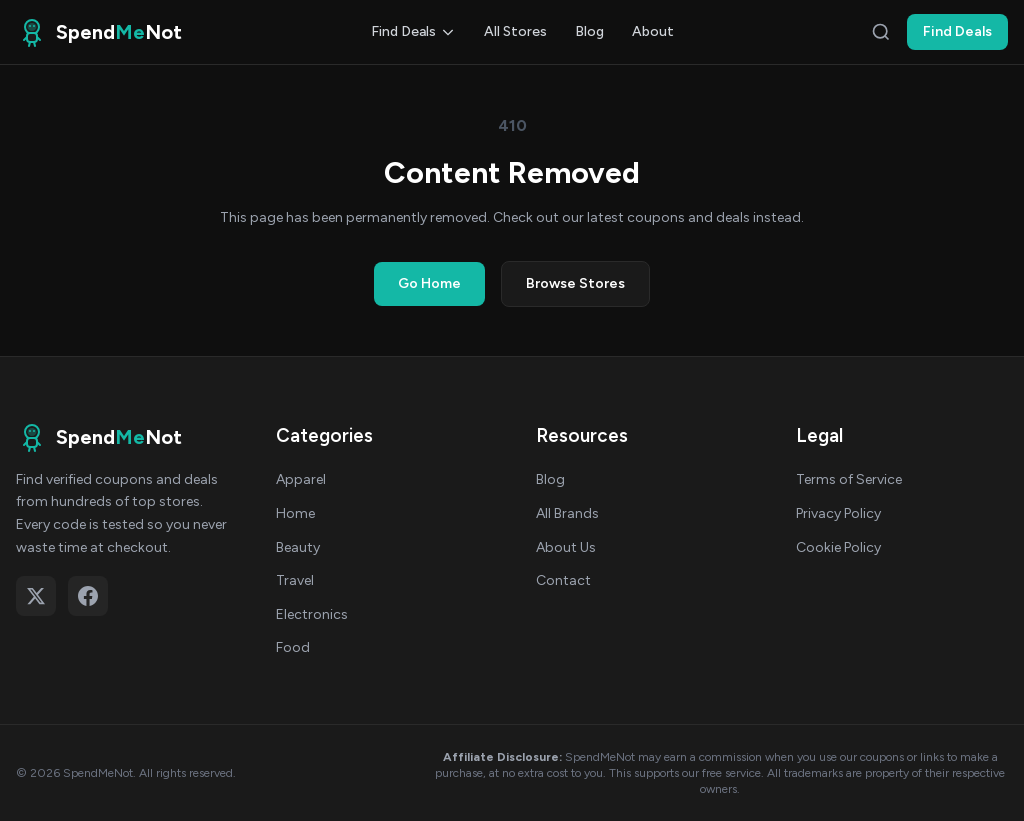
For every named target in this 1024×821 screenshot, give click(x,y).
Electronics (312, 614)
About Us (566, 547)
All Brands (567, 513)
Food (293, 647)
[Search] (881, 32)
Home (295, 513)
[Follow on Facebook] (88, 596)
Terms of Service (849, 479)
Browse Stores (575, 283)
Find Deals (413, 31)
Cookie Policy (838, 547)
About (653, 31)
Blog (589, 31)
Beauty (298, 547)
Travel (295, 580)
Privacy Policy (838, 513)
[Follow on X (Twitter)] (36, 596)
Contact (563, 580)
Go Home (429, 283)
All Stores (515, 31)
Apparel (301, 479)
